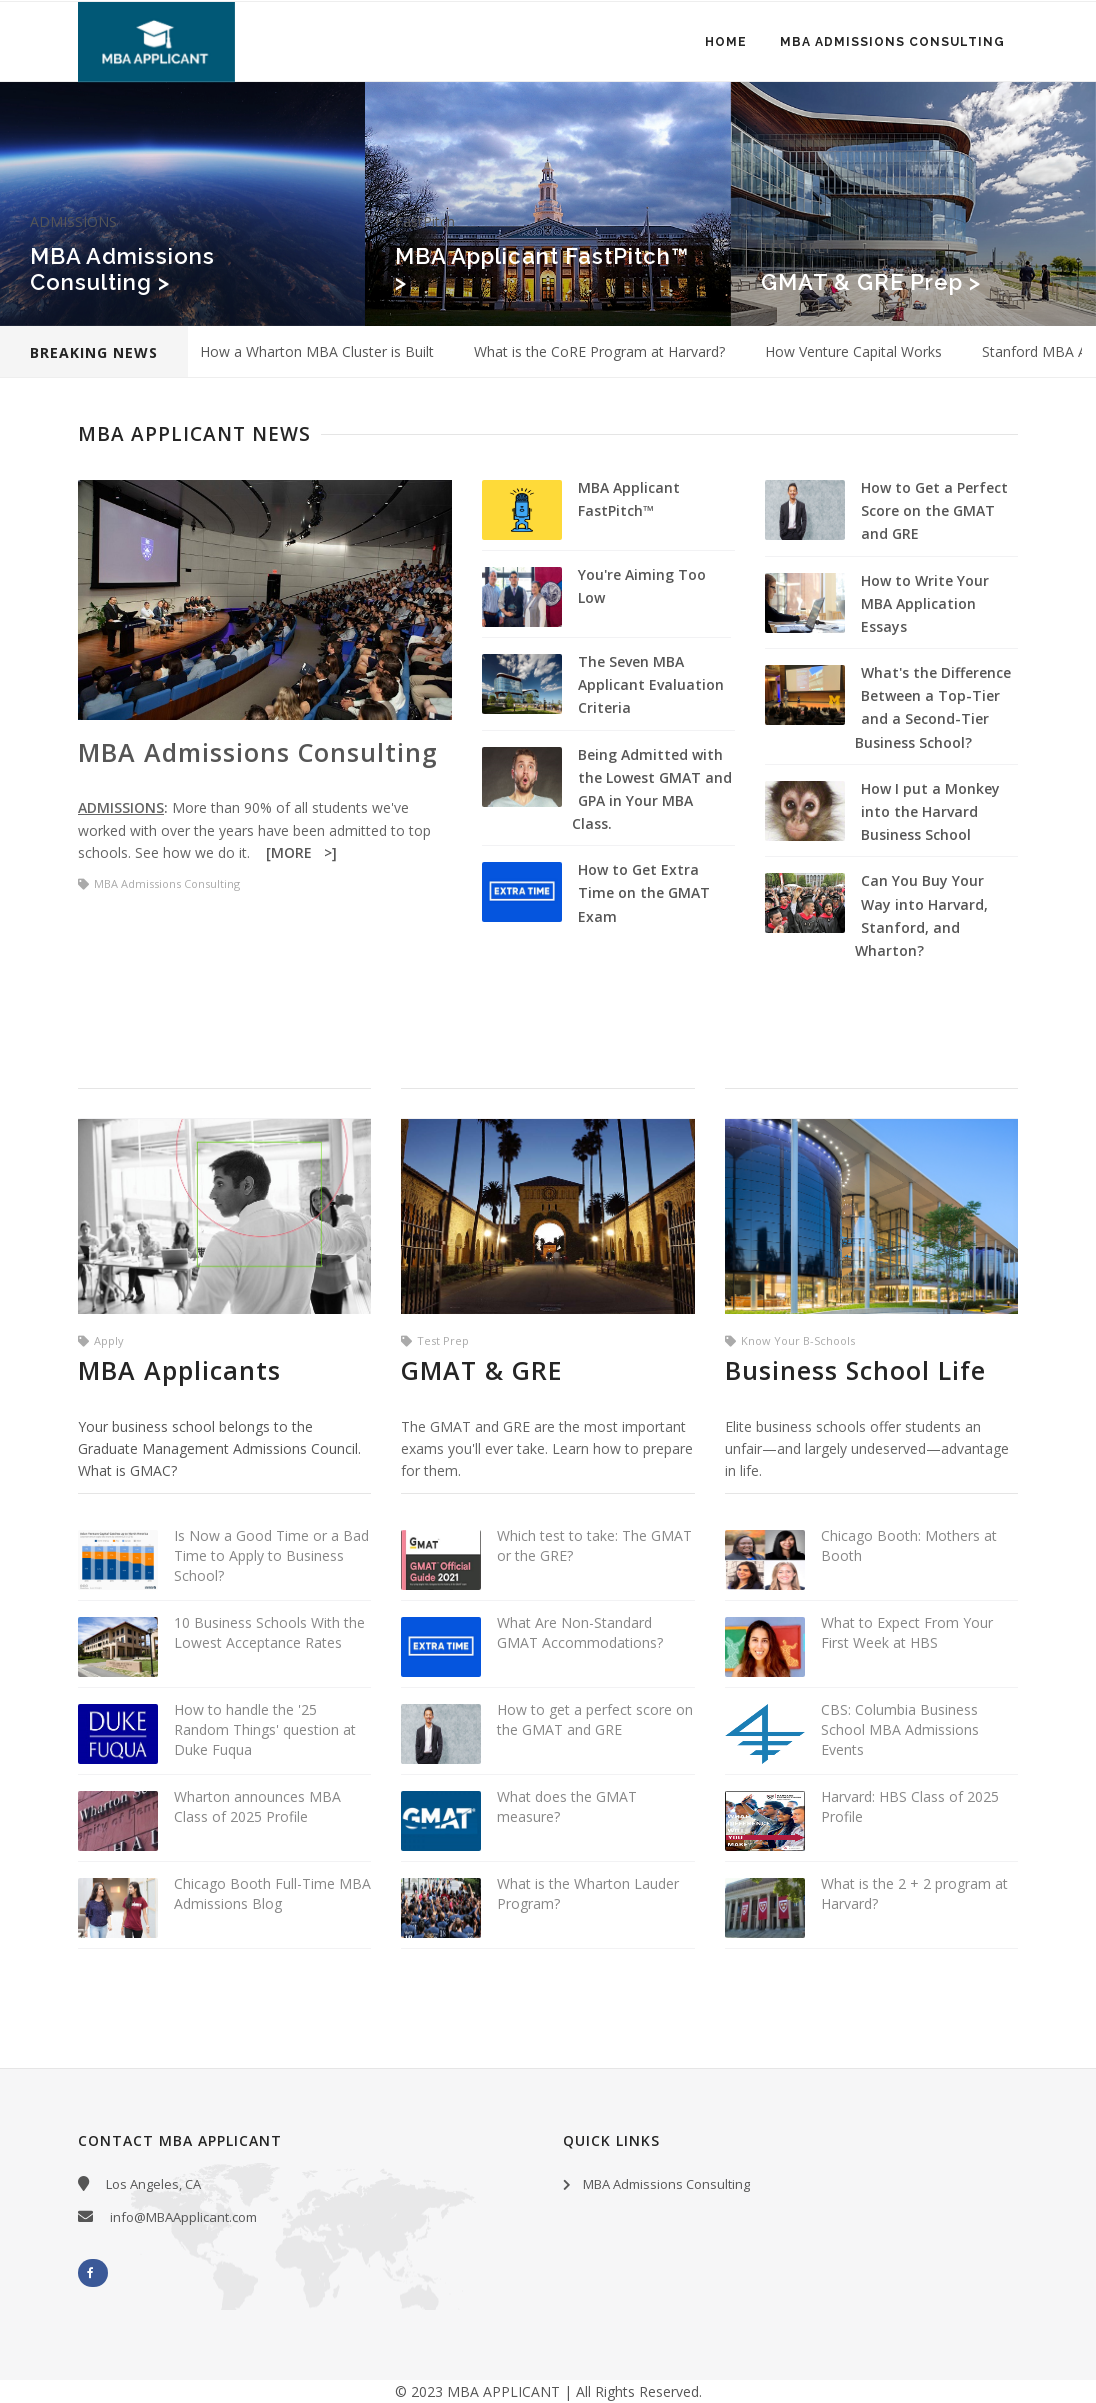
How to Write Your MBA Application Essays (925, 603)
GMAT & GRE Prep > (871, 282)
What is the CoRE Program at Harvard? (599, 351)
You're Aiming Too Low (642, 586)
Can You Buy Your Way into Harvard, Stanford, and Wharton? (921, 915)
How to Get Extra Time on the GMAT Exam (644, 892)
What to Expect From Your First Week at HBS (907, 1632)
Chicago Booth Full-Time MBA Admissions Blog (272, 1893)
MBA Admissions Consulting (891, 43)
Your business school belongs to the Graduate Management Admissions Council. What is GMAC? (219, 1449)
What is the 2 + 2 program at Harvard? (914, 1893)
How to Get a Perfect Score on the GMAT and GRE (934, 510)
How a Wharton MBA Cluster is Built (317, 351)
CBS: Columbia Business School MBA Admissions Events (900, 1729)
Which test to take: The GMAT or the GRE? (594, 1545)
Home (724, 43)
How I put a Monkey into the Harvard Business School (930, 811)
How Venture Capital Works (853, 351)
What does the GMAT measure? (567, 1806)
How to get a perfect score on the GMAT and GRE (595, 1719)
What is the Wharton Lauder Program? (588, 1893)
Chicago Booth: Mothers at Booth (909, 1545)
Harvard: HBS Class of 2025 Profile (910, 1806)
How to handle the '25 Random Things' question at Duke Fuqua (265, 1729)
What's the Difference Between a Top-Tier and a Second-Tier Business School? (933, 707)
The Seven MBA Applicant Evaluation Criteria (651, 684)
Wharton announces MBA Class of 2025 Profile (257, 1806)
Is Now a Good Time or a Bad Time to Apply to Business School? (271, 1555)
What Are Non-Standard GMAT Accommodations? (580, 1632)
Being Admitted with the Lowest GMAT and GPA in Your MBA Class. (652, 789)
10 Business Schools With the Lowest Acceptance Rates (269, 1632)
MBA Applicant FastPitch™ (629, 499)
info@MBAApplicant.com (183, 2217)
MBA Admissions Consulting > (122, 269)
